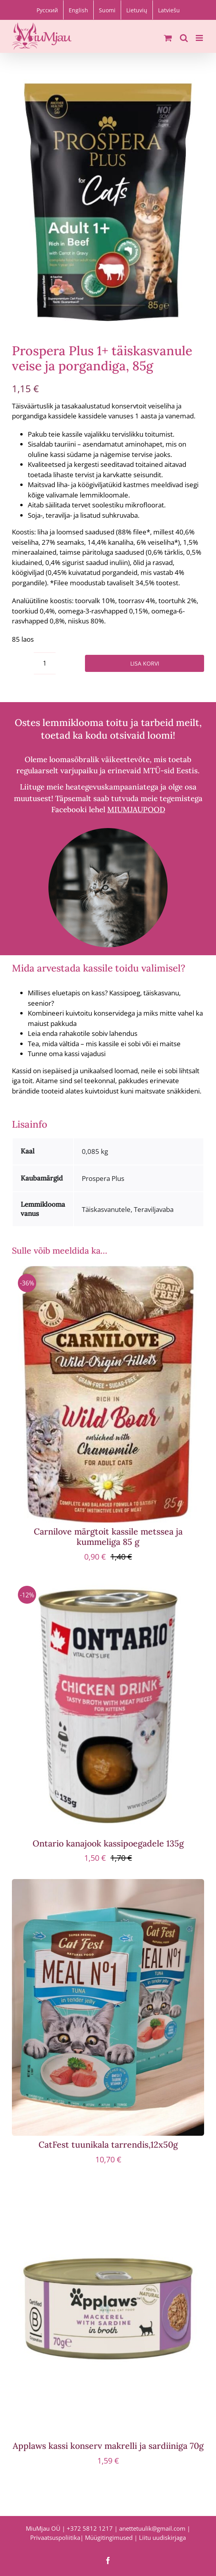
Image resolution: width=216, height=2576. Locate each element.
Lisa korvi (144, 663)
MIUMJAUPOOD (136, 809)
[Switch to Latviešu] (169, 9)
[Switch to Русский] (47, 9)
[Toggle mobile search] (184, 38)
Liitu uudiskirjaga (162, 2537)
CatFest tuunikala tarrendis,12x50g (108, 2144)
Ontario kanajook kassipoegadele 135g (108, 1843)
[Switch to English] (78, 9)
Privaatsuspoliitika (55, 2537)
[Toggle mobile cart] (168, 38)
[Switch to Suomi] (107, 9)
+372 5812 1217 (90, 2528)
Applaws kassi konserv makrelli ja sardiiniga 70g (108, 2445)
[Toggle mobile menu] (200, 38)
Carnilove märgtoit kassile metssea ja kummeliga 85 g (108, 1536)
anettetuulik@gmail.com (152, 2528)
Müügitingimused (109, 2537)
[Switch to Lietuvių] (136, 9)
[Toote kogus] (45, 663)
